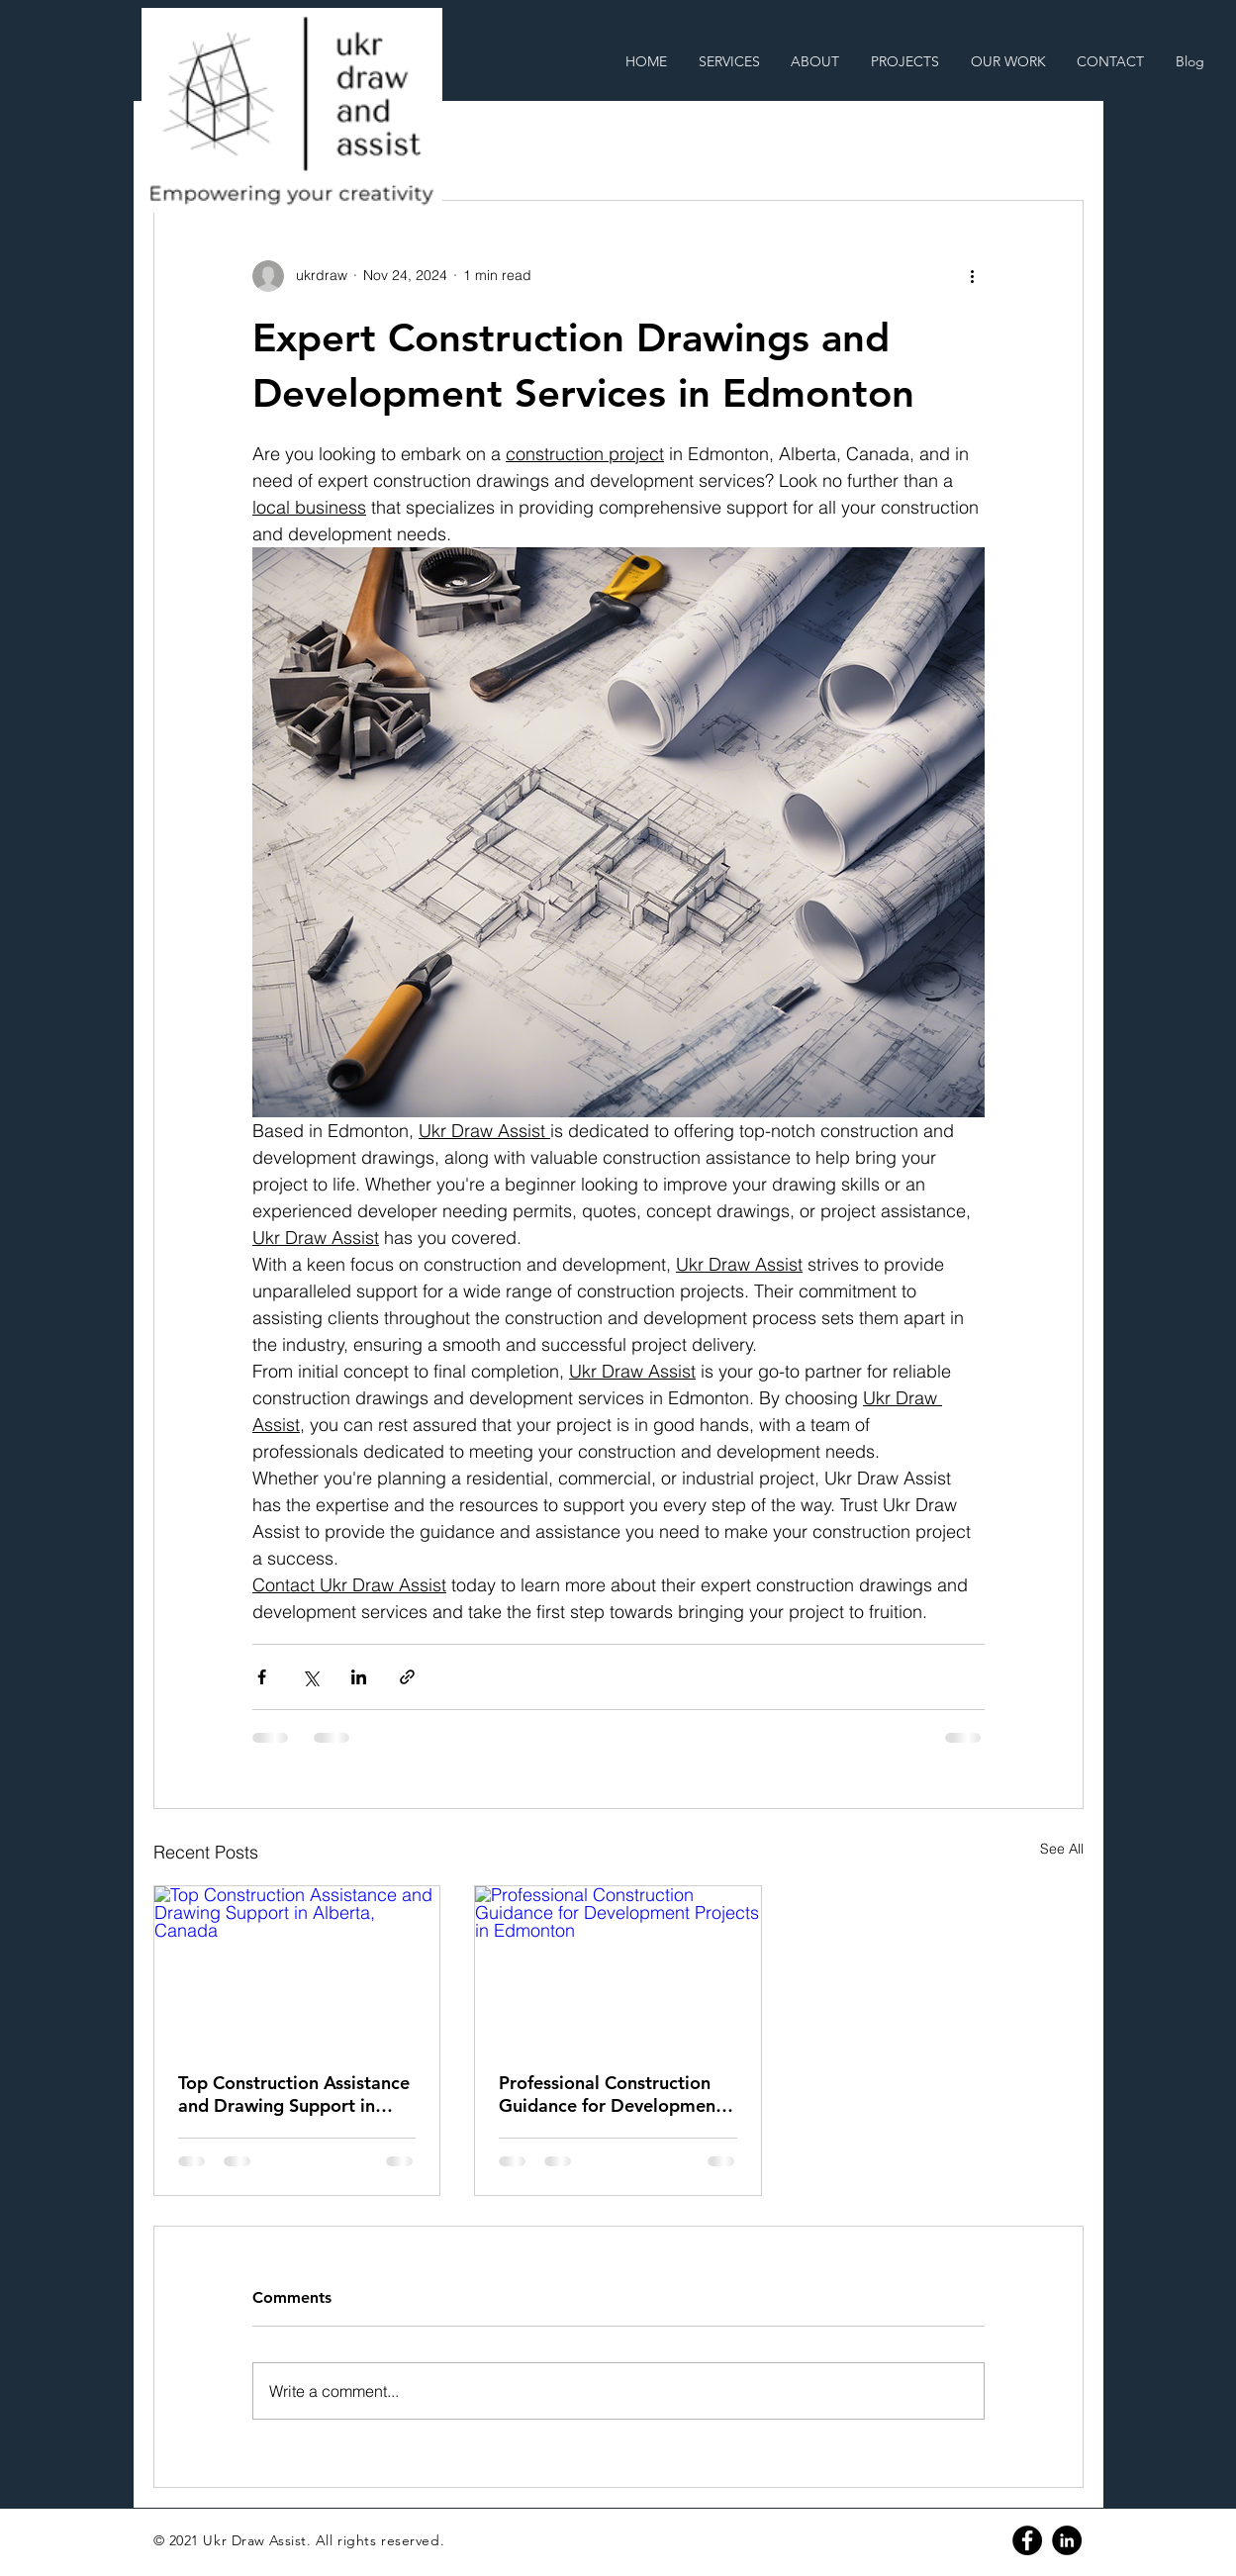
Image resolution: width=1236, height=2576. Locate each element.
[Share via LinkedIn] (358, 1677)
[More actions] (973, 276)
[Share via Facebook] (261, 1677)
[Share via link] (407, 1677)
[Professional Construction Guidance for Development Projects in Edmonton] (618, 1966)
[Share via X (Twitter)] (310, 1677)
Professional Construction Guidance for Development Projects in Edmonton (610, 2094)
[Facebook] (1027, 2540)
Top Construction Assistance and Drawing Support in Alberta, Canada (294, 2094)
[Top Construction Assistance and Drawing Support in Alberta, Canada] (297, 1966)
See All (1062, 1849)
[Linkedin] (1067, 2540)
